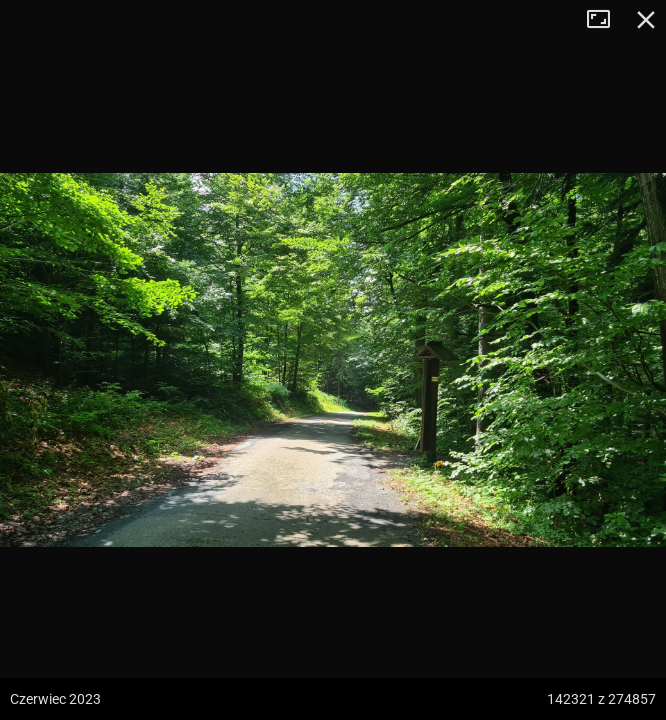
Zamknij (646, 20)
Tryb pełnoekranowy (606, 20)
